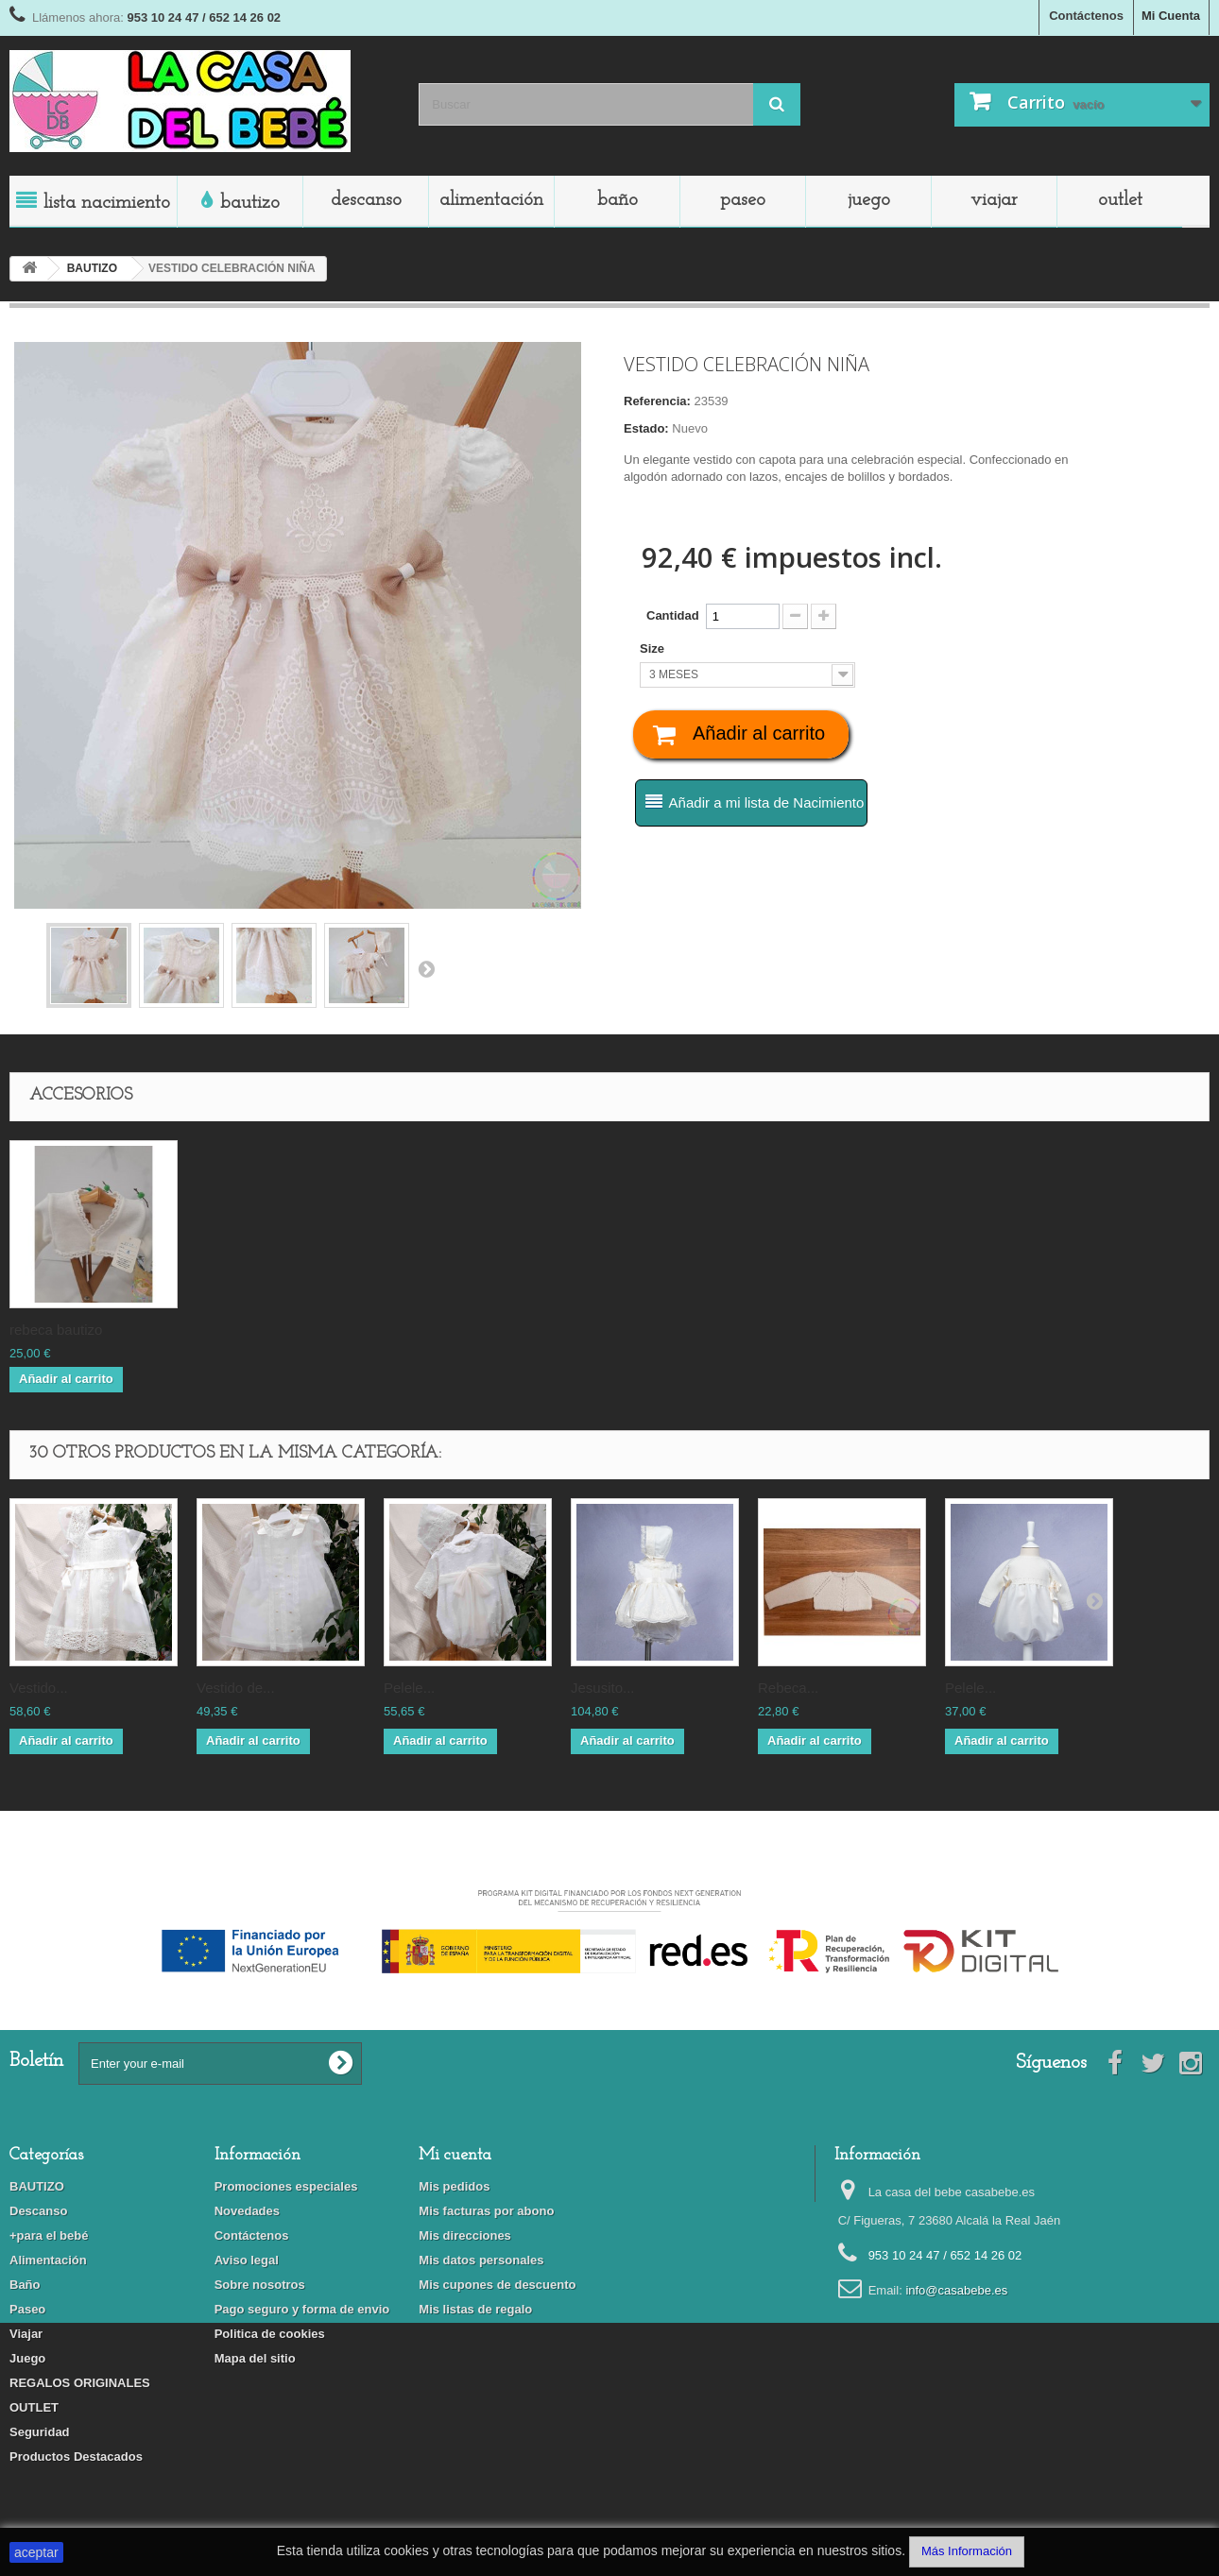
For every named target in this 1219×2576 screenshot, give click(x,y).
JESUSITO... (603, 1688)
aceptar (36, 2552)
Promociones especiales (286, 2186)
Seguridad (39, 2432)
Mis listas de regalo (475, 2309)
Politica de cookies (270, 2334)
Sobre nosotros (260, 2284)
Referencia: (657, 401)
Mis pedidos (454, 2186)
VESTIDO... (38, 1688)
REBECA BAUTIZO (55, 1330)
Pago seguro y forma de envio (302, 2309)
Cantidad (672, 615)
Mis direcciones (465, 2235)
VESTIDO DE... (236, 1688)
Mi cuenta (455, 2155)
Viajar (994, 200)
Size (654, 648)
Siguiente (426, 968)
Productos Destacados (76, 2456)
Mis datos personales (481, 2260)
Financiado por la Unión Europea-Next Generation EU (609, 1875)
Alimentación (491, 200)
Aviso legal (247, 2260)
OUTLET (1120, 200)
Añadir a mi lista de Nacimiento (767, 802)
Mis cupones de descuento (497, 2284)
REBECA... (788, 1688)
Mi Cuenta (1171, 16)
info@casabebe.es (956, 2290)
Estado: (646, 428)
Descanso (366, 200)
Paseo (742, 200)
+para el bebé (48, 2235)
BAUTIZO (250, 203)
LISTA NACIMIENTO (106, 203)
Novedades (247, 2211)
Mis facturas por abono (486, 2211)
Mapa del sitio (255, 2358)
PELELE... (409, 1688)
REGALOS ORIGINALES (79, 2383)
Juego (869, 200)
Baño (617, 200)
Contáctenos (1086, 16)
